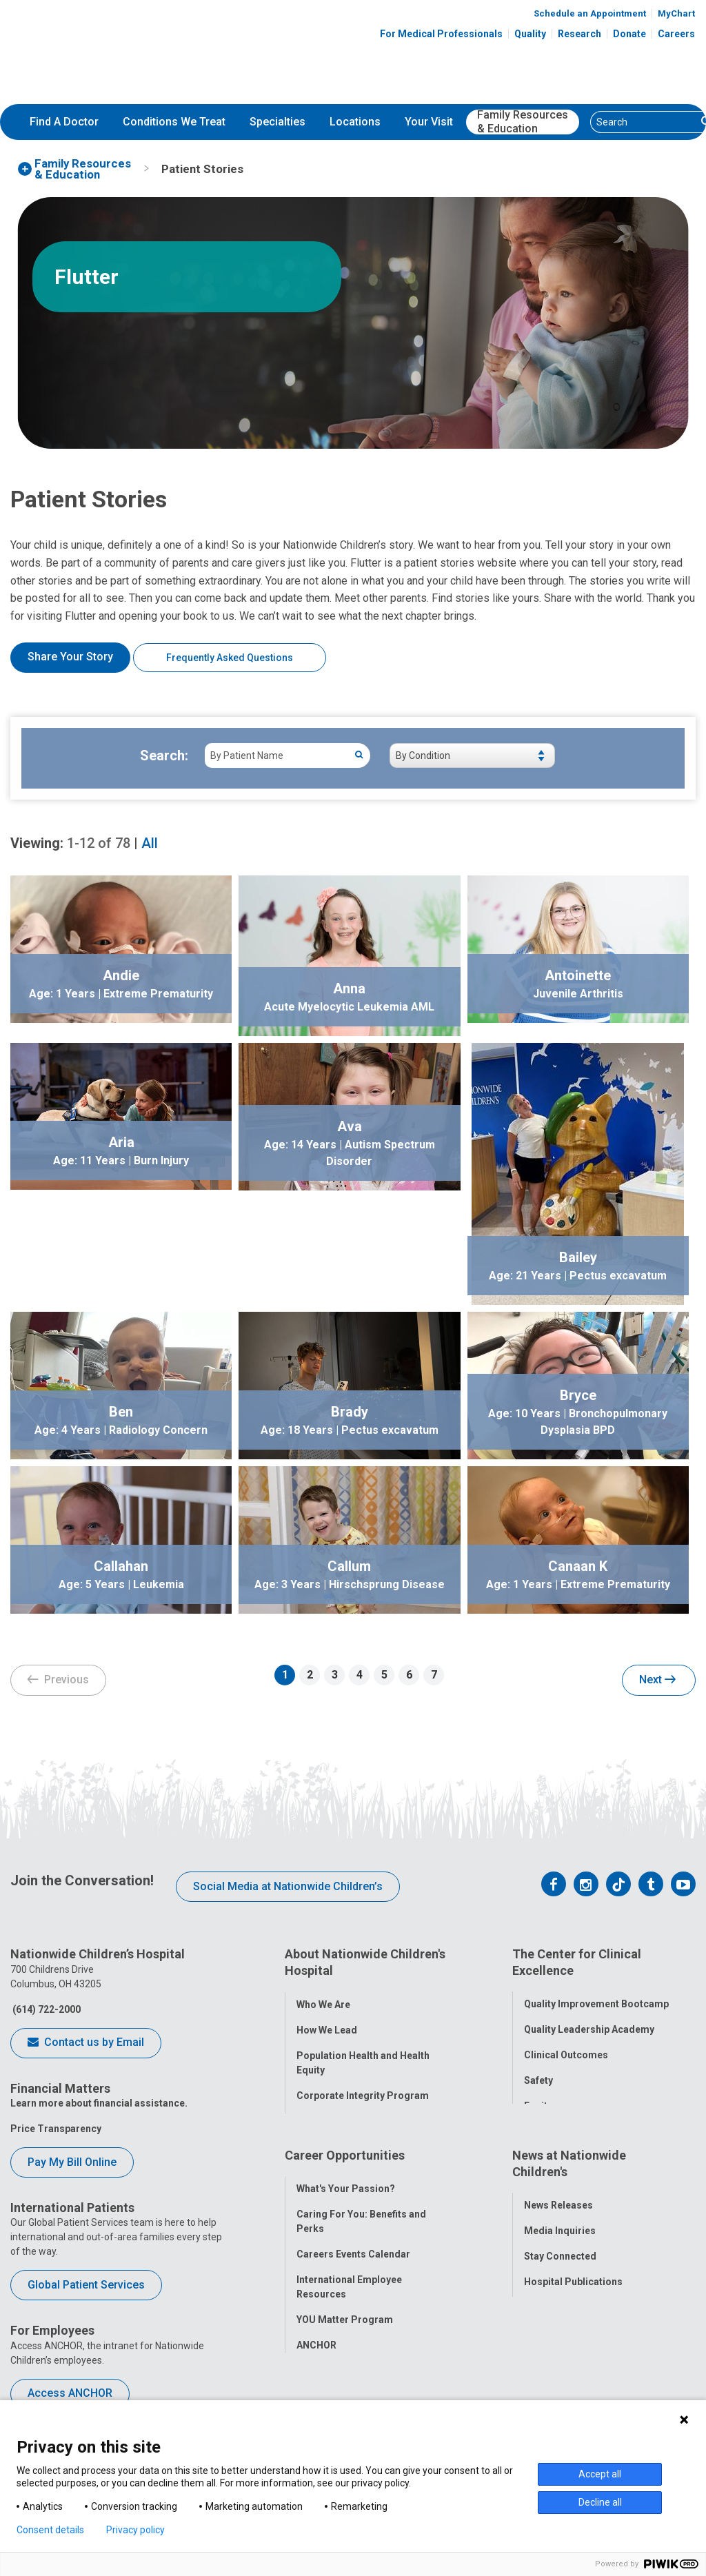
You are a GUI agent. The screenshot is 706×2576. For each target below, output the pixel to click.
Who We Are (323, 1996)
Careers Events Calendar (353, 2238)
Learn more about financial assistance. (99, 2103)
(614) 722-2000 (45, 2009)
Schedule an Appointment (590, 13)
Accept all (599, 2473)
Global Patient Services (86, 2284)
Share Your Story (70, 656)
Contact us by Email (86, 2043)
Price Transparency (55, 2128)
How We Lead (326, 2021)
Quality (530, 34)
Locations (355, 121)
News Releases (558, 2189)
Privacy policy (135, 2529)
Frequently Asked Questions (229, 657)
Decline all (600, 2502)
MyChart (676, 13)
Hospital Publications (573, 2265)
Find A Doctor (64, 121)
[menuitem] (64, 122)
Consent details (50, 2529)
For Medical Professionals (441, 34)
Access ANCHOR (70, 2393)
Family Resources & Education (522, 122)
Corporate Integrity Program (362, 2087)
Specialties (277, 121)
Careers (676, 34)
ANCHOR (316, 2329)
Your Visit (429, 121)
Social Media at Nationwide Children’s (288, 1886)
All (149, 843)
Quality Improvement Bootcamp (596, 1996)
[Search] (643, 122)
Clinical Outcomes (566, 2047)
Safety (538, 2072)
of (98, 843)
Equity (538, 2098)
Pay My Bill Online (72, 2162)
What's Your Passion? (345, 2172)
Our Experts (550, 2291)
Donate (629, 34)
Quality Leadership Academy (589, 2021)
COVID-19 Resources (344, 2354)
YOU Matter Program (344, 2303)
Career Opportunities (345, 2147)
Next (657, 1680)
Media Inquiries (560, 2214)
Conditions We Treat (174, 121)
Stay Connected (560, 2240)
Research (579, 34)
